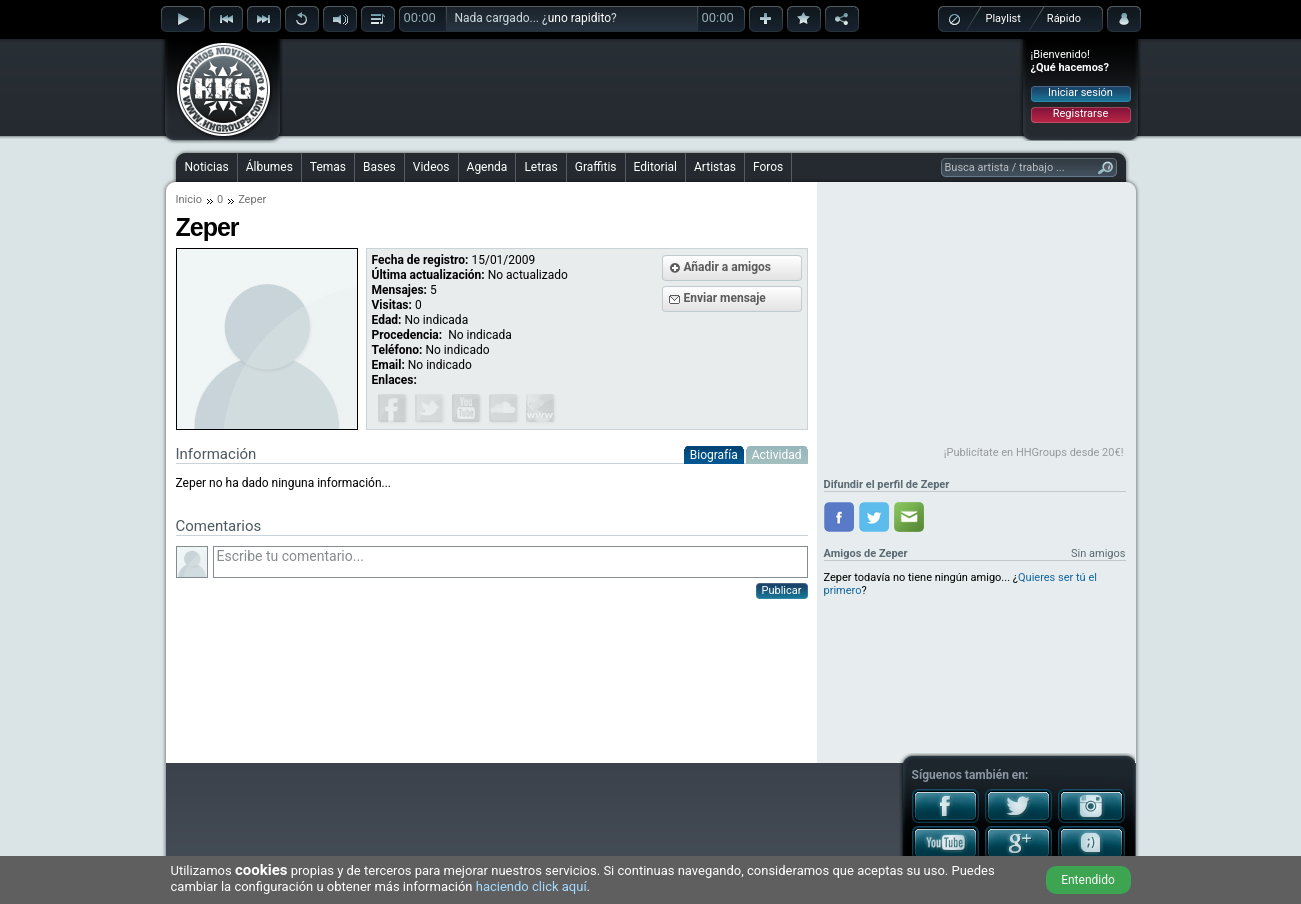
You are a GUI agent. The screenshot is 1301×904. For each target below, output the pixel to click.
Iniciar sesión (1080, 92)
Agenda (487, 167)
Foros (768, 167)
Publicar (782, 590)
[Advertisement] (652, 87)
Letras (540, 167)
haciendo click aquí (531, 886)
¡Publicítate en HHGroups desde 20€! (1034, 452)
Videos (431, 167)
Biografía (714, 455)
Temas (328, 167)
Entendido (1088, 880)
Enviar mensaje (725, 298)
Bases (379, 167)
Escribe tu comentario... (510, 562)
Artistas (715, 167)
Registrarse (1080, 113)
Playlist (1003, 18)
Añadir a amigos (728, 267)
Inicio (189, 199)
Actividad (777, 455)
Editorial (655, 167)
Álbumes (269, 167)
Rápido (1064, 18)
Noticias (207, 167)
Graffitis (596, 167)
